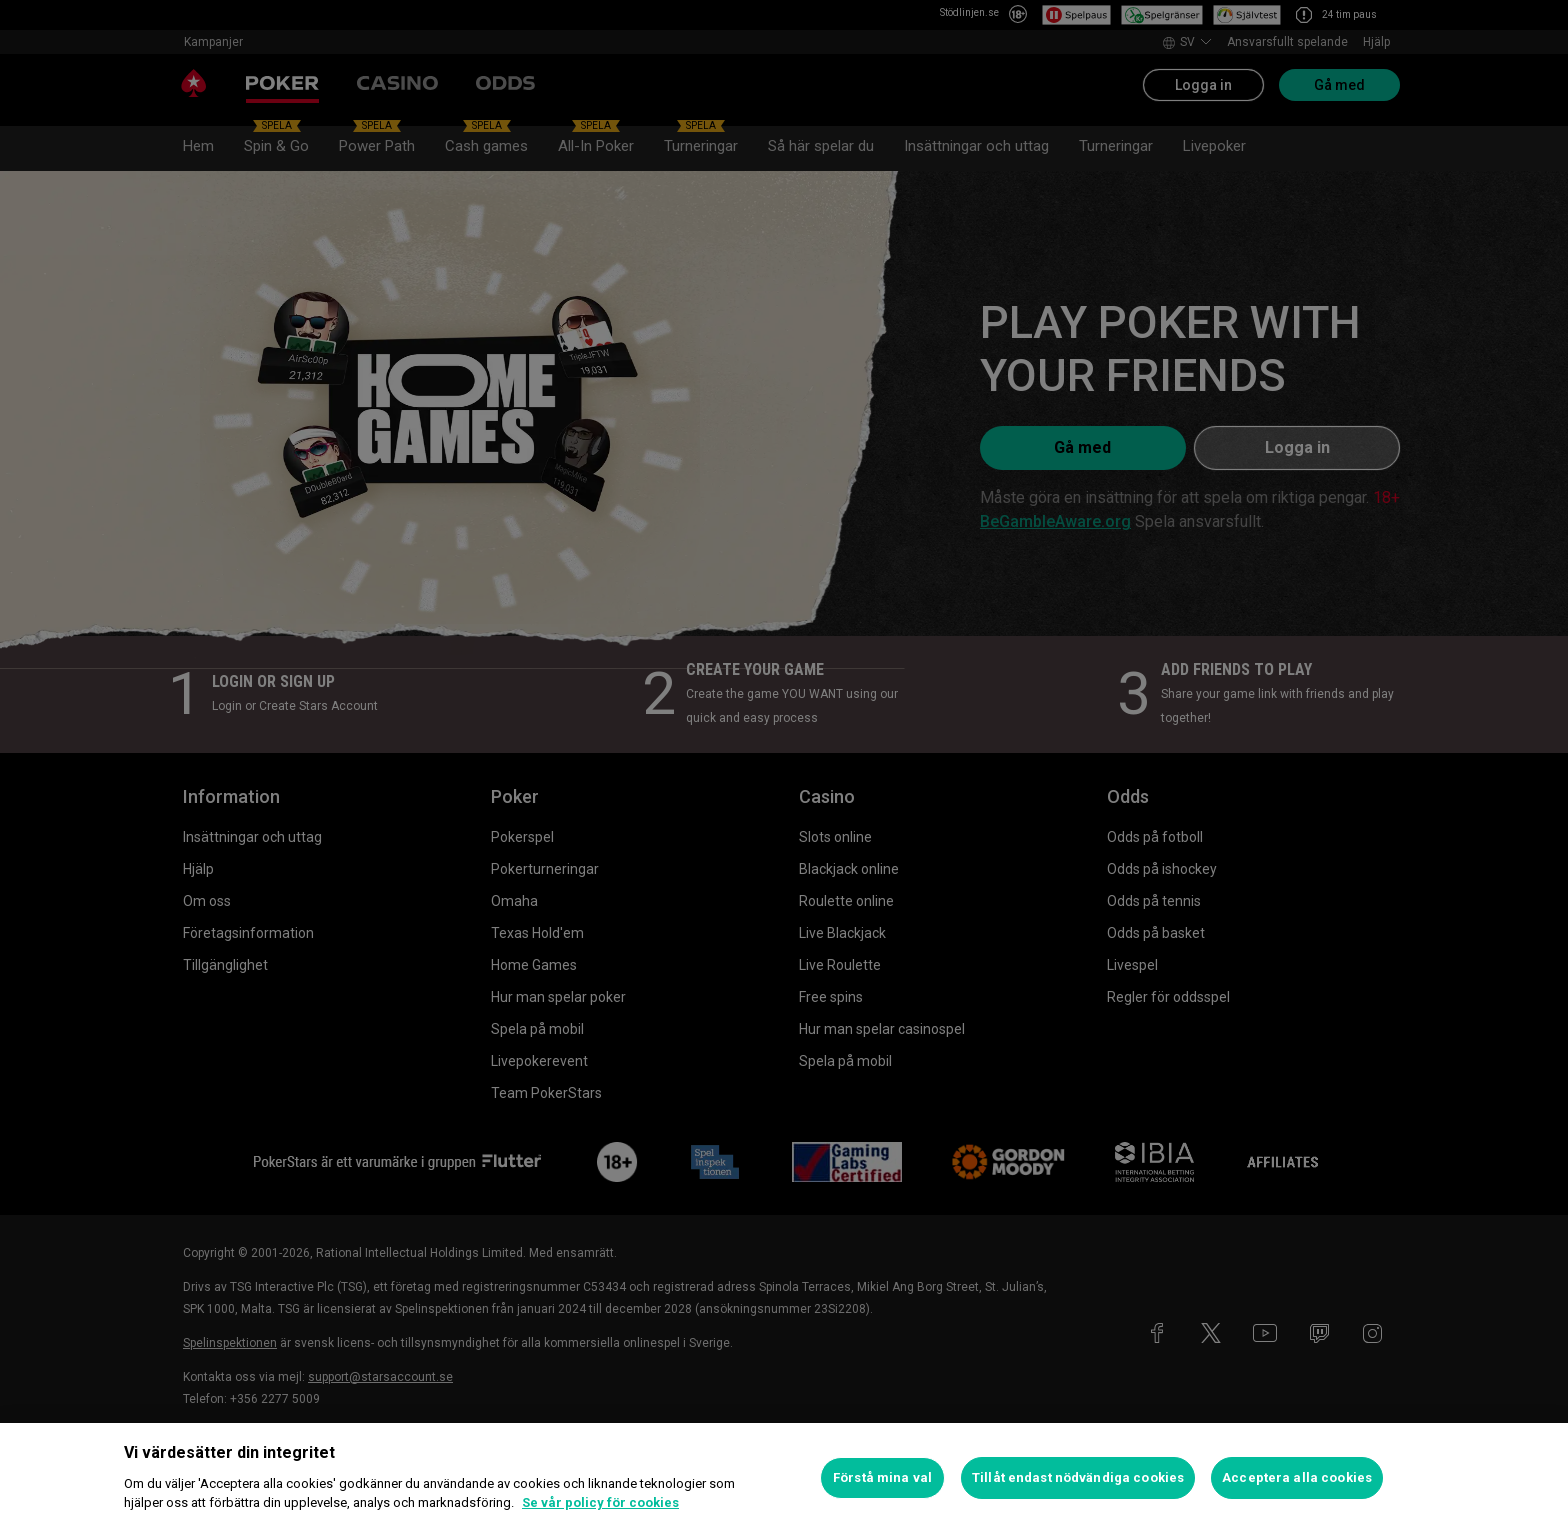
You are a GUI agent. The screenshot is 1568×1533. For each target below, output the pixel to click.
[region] (784, 1478)
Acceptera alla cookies (1297, 1477)
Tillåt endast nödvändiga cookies (1078, 1477)
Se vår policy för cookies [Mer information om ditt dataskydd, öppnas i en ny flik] (600, 1502)
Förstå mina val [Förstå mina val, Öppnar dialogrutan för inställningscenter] (882, 1477)
